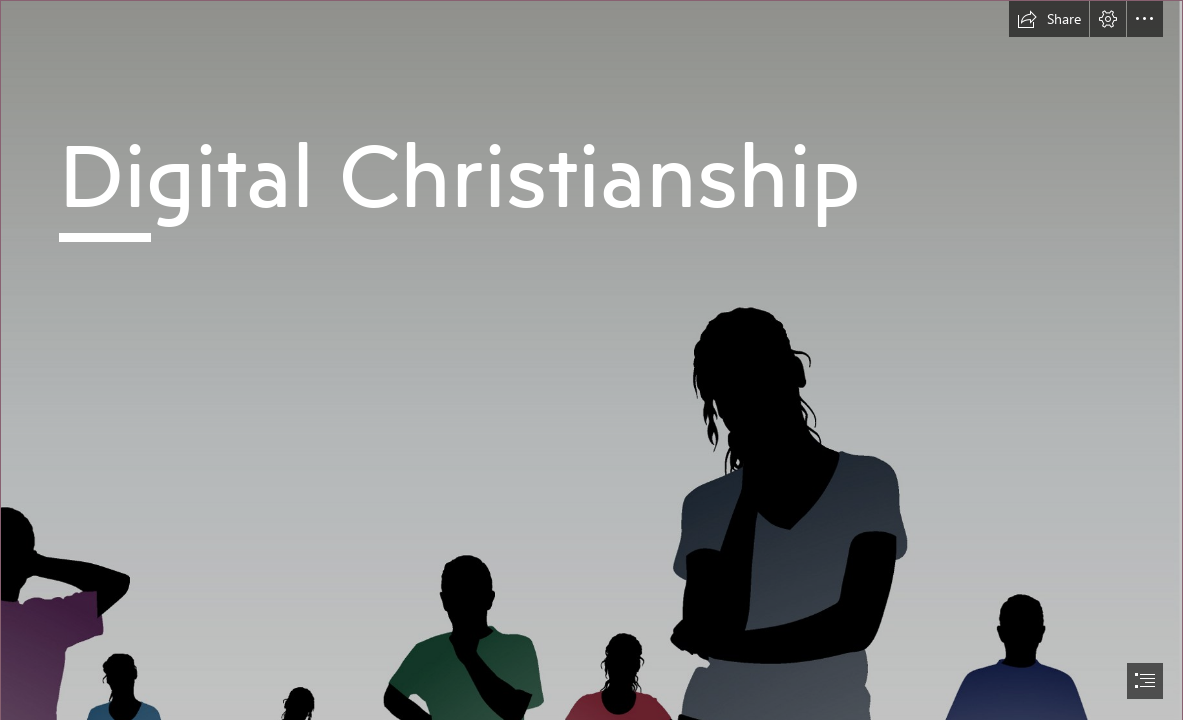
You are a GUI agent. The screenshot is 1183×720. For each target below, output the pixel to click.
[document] (591, 360)
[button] (1049, 19)
